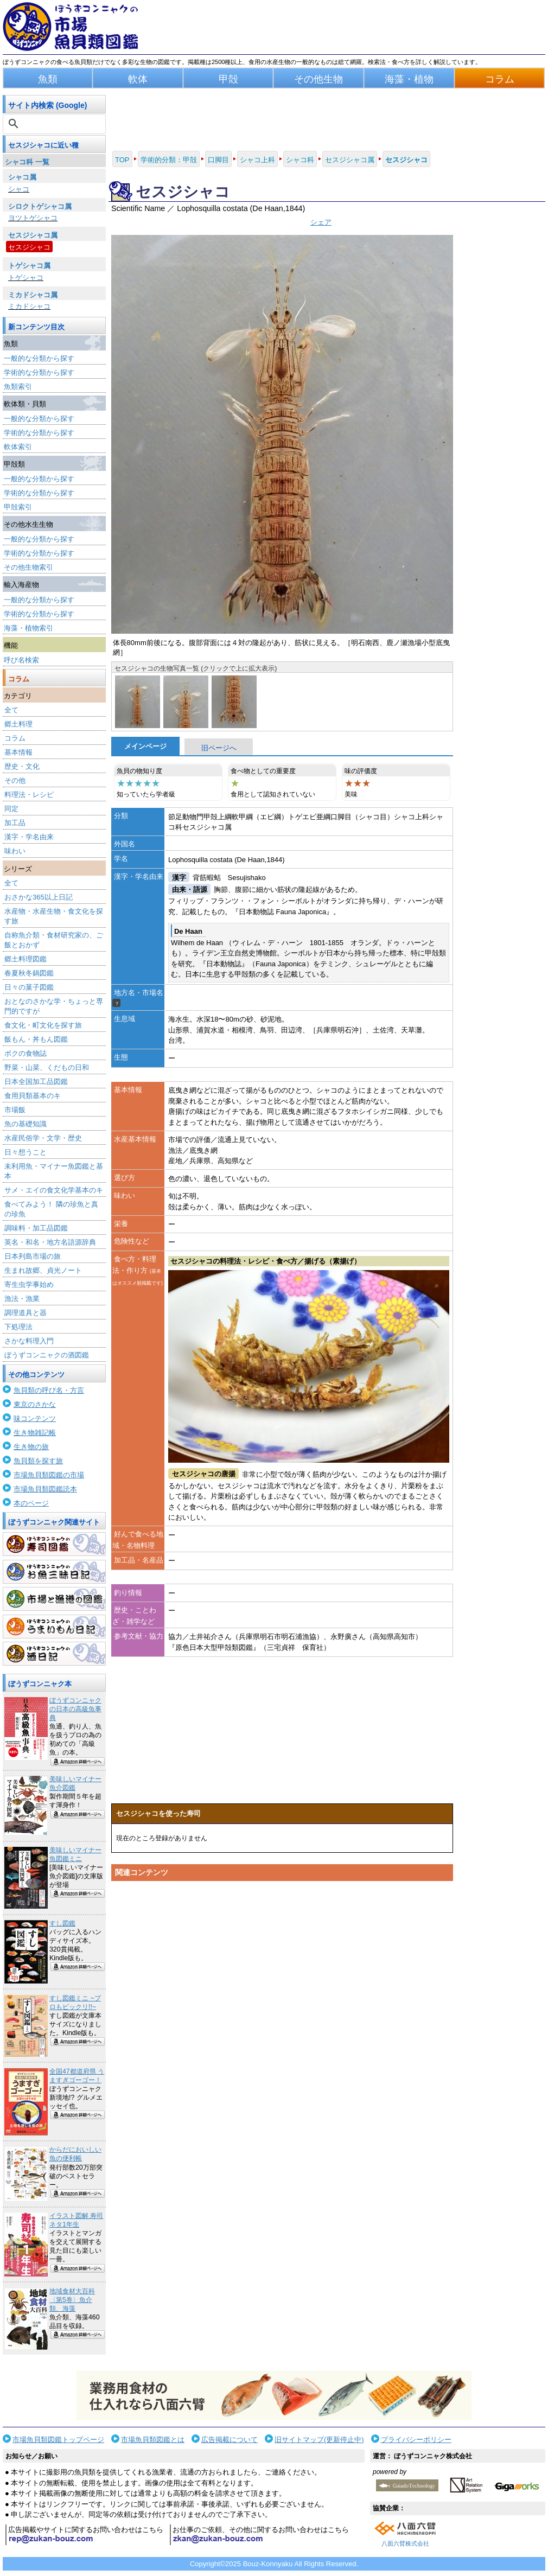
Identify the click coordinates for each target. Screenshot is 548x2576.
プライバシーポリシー (416, 2439)
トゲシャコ (25, 277)
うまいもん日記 (54, 1626)
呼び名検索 (21, 660)
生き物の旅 (31, 1447)
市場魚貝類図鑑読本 (45, 1489)
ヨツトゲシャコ (33, 218)
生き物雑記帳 (35, 1433)
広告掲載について (229, 2439)
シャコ (18, 189)
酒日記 (54, 1654)
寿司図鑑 (54, 1544)
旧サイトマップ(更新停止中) (319, 2439)
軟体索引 (18, 447)
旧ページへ (219, 748)
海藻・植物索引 (28, 628)
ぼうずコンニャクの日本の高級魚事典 (75, 1709)
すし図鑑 (62, 1923)
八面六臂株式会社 (405, 2543)
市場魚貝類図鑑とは (152, 2439)
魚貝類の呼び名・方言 (49, 1390)
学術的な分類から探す (39, 372)
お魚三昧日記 (54, 1572)
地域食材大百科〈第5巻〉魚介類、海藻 (72, 2299)
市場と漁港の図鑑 (54, 1599)
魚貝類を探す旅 (38, 1461)
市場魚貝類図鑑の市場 (49, 1475)
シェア (321, 222)
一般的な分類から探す (39, 358)
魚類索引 (18, 386)
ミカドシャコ (29, 306)
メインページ (145, 746)
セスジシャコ (29, 247)
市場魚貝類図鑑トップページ (58, 2439)
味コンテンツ (35, 1418)
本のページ (31, 1503)
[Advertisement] (282, 1989)
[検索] (55, 124)
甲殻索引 (18, 507)
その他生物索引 (28, 567)
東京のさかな (35, 1404)
